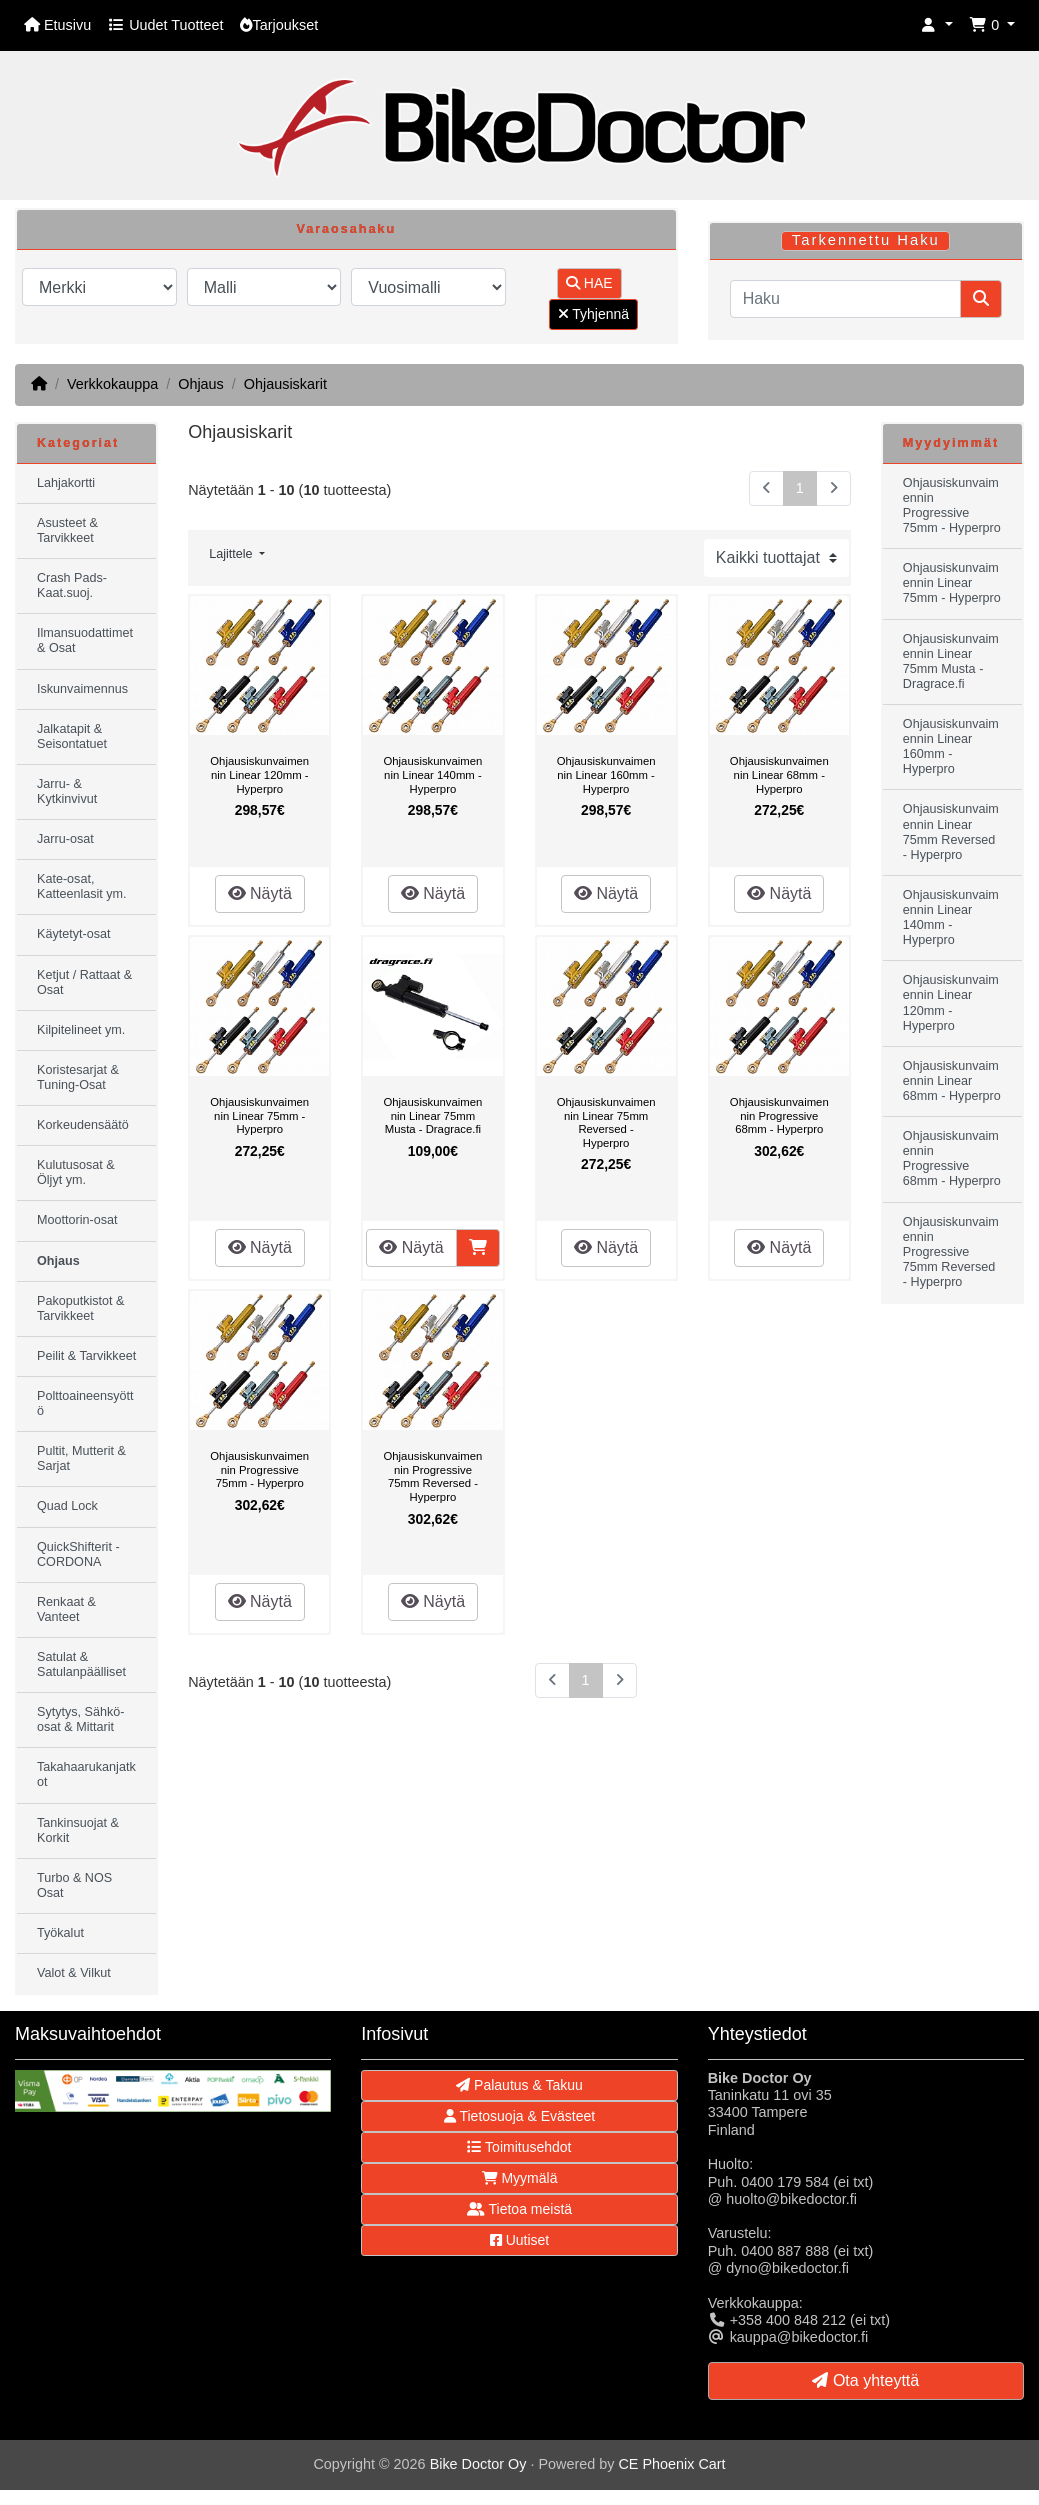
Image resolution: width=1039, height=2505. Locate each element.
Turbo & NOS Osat (74, 1885)
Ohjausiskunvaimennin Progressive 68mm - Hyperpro (779, 1115)
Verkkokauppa (112, 384)
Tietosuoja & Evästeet (519, 2116)
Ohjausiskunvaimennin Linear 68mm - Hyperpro (779, 774)
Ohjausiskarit (285, 384)
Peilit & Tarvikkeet (86, 1356)
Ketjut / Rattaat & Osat (84, 982)
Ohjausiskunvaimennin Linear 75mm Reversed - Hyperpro (606, 1122)
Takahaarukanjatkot (86, 1774)
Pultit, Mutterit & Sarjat (81, 1458)
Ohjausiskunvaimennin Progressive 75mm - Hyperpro (259, 1469)
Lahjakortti (66, 483)
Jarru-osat (65, 839)
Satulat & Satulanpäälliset (81, 1664)
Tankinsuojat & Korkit (78, 1830)
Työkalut (60, 1933)
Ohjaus (201, 384)
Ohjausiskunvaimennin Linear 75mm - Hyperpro (259, 1115)
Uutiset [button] (519, 2240)
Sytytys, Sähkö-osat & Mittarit (81, 1719)
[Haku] (845, 299)
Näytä (260, 893)
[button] (937, 25)
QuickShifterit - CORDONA (78, 1554)
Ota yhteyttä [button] (865, 2380)
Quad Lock (67, 1506)
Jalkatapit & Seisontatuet (72, 736)
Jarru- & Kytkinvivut (67, 791)
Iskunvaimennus (82, 689)
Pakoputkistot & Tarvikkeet (81, 1308)
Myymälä (520, 2178)
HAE (589, 283)
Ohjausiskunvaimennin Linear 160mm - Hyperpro (606, 774)
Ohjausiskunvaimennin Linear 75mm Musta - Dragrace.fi (432, 1115)
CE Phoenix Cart (671, 2464)
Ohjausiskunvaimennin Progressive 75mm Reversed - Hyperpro (432, 1476)
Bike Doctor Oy (478, 2464)
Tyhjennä (593, 314)
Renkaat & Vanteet (66, 1609)
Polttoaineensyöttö (85, 1403)
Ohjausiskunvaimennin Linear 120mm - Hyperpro (259, 774)
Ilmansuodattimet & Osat (85, 640)
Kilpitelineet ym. (81, 1030)
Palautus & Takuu (519, 2085)
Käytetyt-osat (74, 934)
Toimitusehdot (519, 2147)
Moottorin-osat (77, 1220)
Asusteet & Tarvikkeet (67, 530)
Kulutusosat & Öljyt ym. (76, 1172)
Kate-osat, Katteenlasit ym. (82, 886)
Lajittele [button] (232, 554)
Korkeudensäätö (83, 1125)
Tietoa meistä (519, 2209)
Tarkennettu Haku (866, 240)
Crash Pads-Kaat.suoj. (72, 585)
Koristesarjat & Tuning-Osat (78, 1077)
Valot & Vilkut (74, 1973)
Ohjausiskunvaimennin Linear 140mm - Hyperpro (432, 774)
